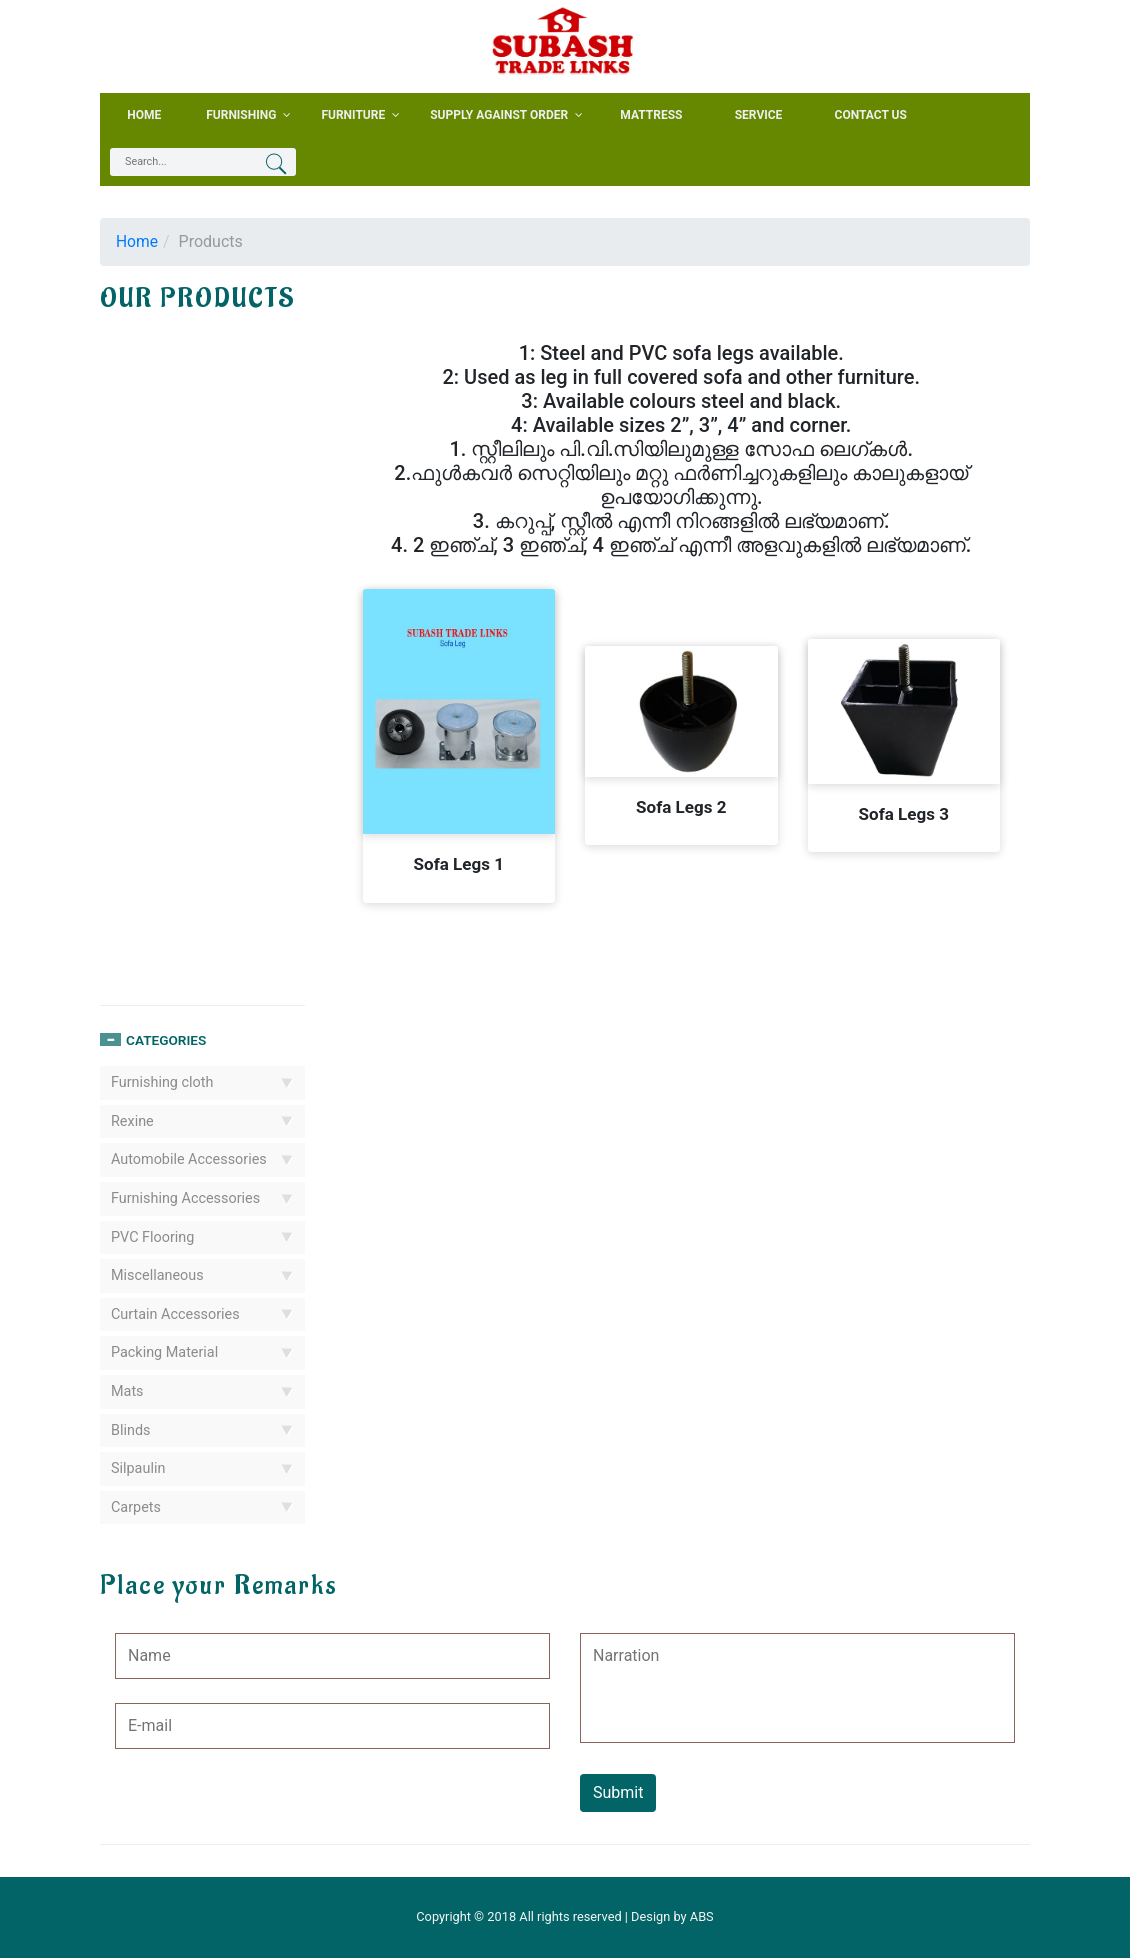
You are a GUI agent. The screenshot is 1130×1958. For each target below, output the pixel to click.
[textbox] (190, 162)
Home (137, 241)
